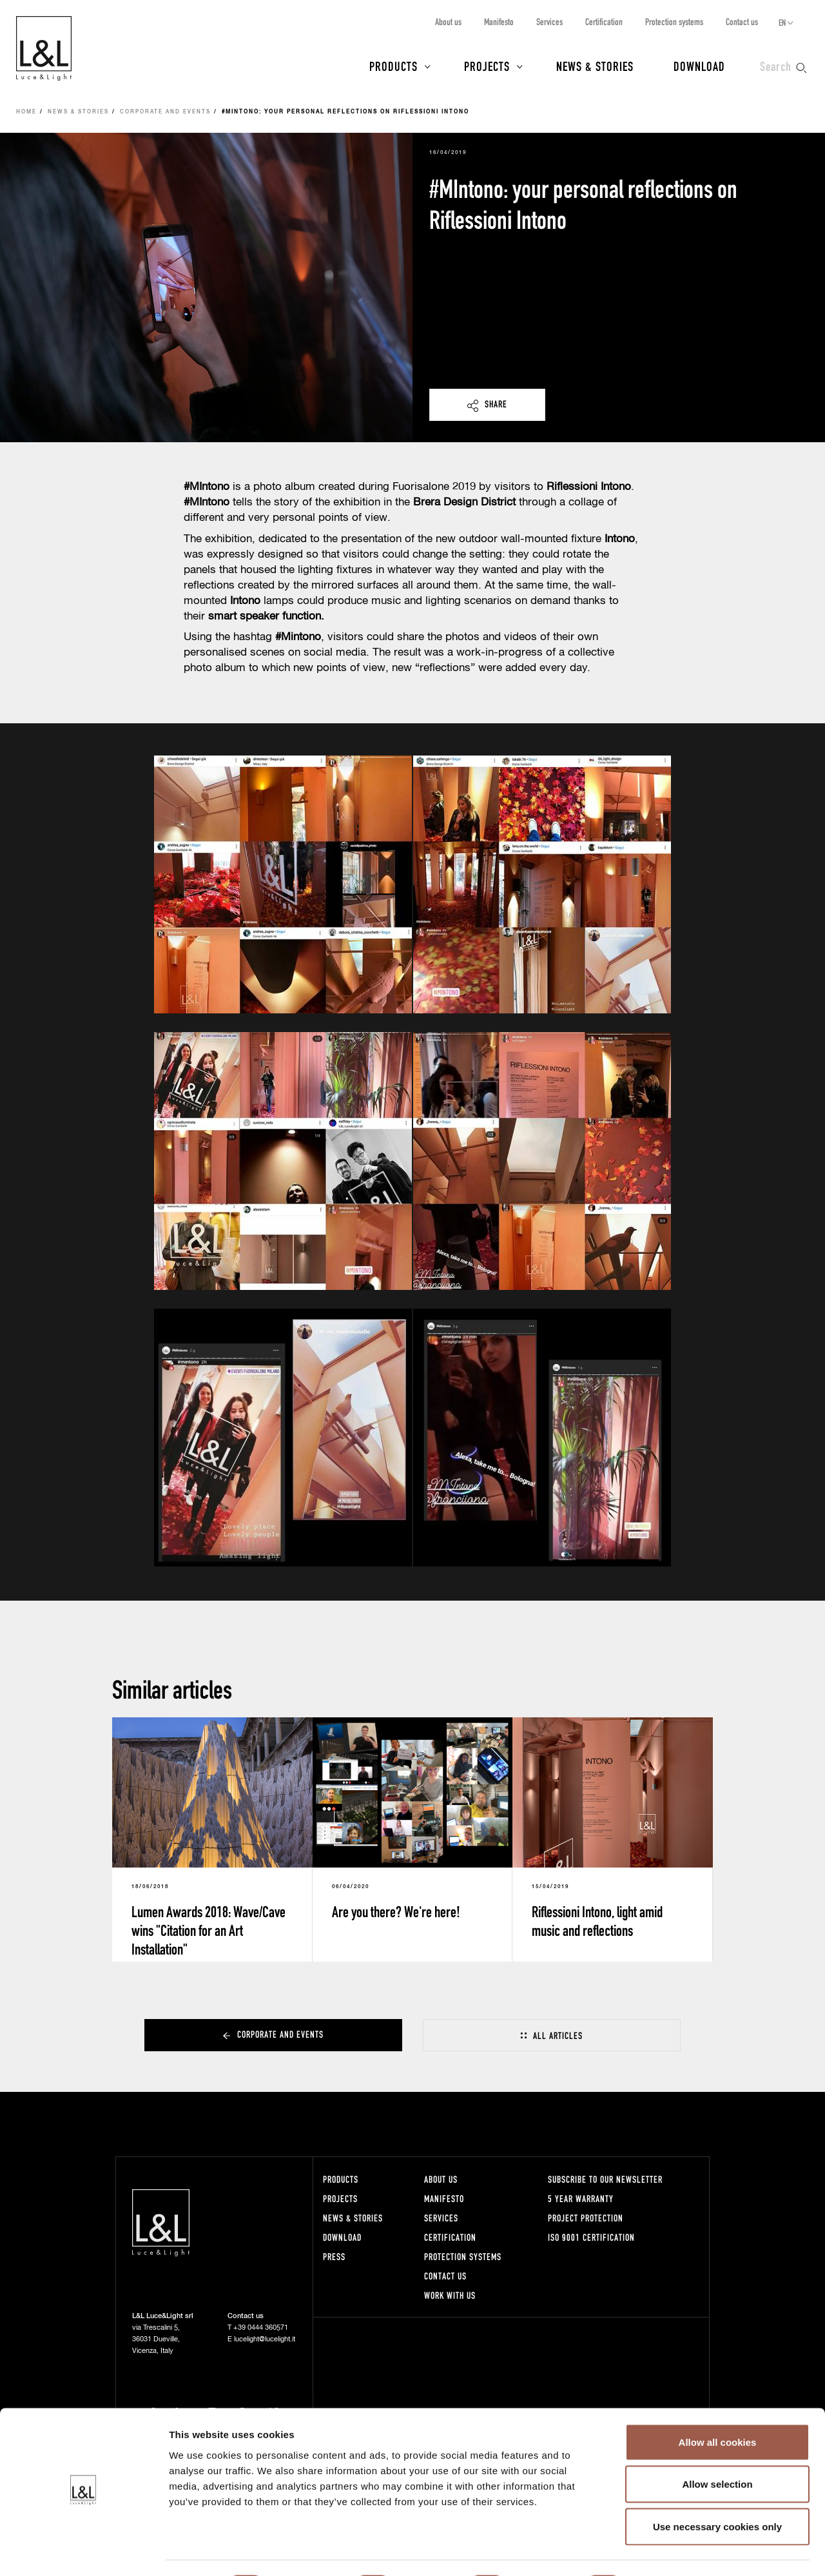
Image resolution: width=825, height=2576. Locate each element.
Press (334, 2256)
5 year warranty (581, 2198)
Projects (487, 65)
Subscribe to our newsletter (605, 2179)
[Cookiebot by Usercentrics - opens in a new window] (83, 2551)
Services (549, 21)
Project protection (585, 2218)
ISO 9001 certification (591, 2237)
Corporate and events (165, 112)
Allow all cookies (718, 2406)
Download (699, 65)
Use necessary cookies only (717, 2491)
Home (26, 112)
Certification (604, 21)
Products (393, 65)
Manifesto (499, 21)
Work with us (450, 2295)
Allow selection (717, 2449)
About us (448, 21)
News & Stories (595, 65)
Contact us (742, 21)
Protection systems (674, 21)
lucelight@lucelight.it (264, 2339)
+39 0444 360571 (260, 2327)
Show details (676, 2550)
